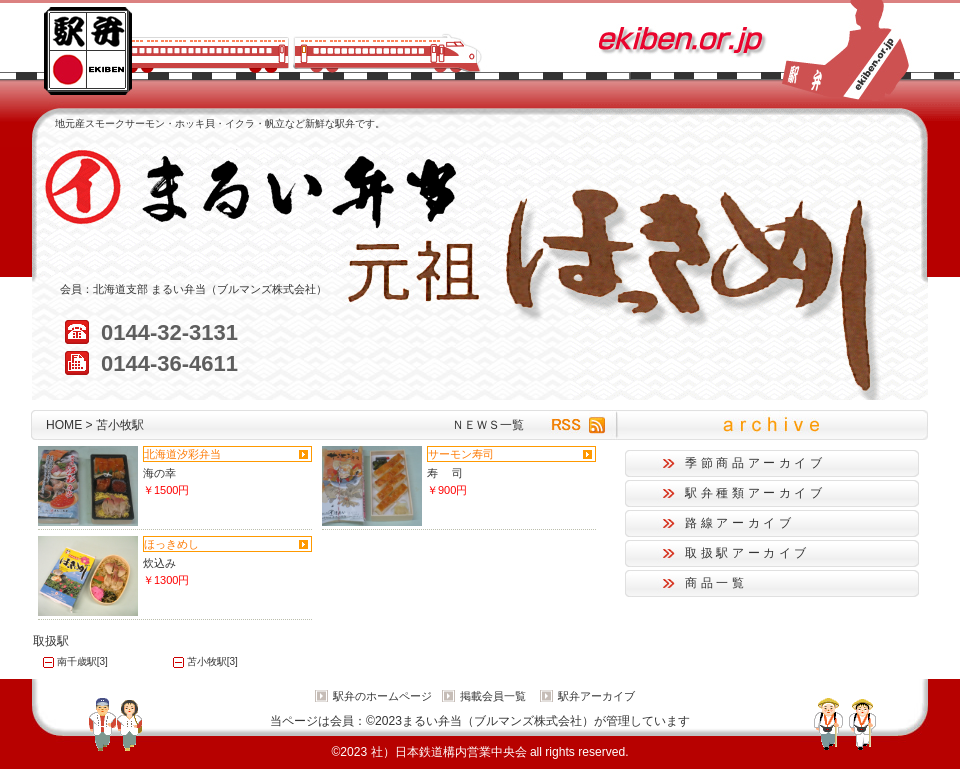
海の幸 (159, 473)
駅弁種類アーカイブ (755, 493)
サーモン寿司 (461, 454)
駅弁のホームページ (382, 696)
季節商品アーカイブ (755, 463)
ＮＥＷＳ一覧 (488, 425)
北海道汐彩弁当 (182, 454)
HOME (64, 425)
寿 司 (445, 473)
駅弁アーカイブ (596, 696)
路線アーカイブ (739, 523)
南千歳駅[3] (82, 661)
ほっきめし (171, 544)
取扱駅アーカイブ (747, 553)
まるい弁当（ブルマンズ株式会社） (239, 289)
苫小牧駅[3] (212, 661)
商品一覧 (716, 583)
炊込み (159, 563)
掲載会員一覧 (493, 696)
